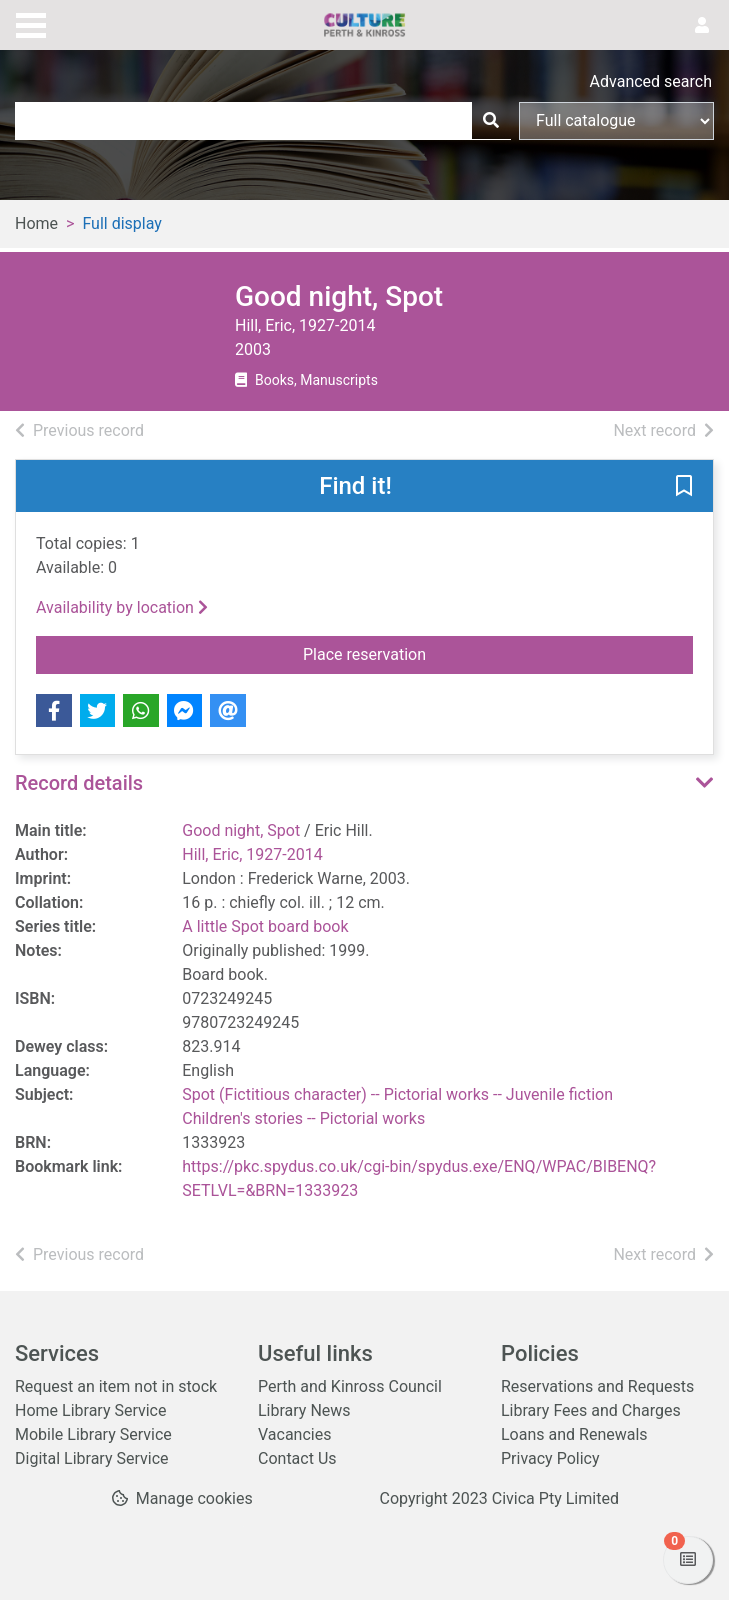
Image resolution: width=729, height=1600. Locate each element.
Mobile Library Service (93, 1434)
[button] (684, 487)
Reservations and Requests (597, 1386)
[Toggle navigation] (31, 23)
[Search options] (616, 121)
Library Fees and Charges (591, 1410)
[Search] (491, 121)
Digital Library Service (92, 1458)
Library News (304, 1410)
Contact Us (297, 1458)
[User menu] (702, 26)
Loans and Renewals (574, 1434)
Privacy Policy (550, 1458)
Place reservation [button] (435, 653)
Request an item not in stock (116, 1386)
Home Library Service (90, 1410)
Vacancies (294, 1434)
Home (36, 223)
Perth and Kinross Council (350, 1386)
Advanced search (651, 81)
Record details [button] (79, 783)
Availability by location (122, 607)
